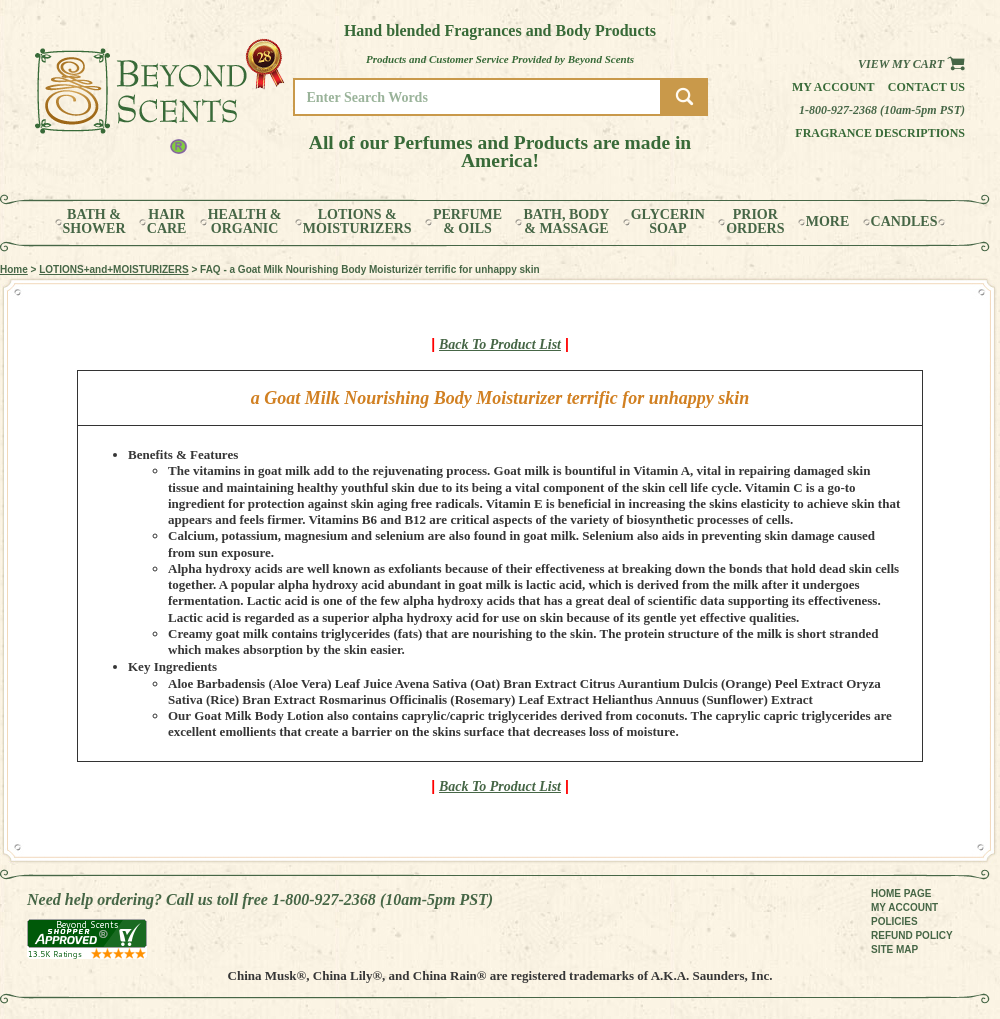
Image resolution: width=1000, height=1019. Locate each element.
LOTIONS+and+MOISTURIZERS (113, 269)
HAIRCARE (167, 222)
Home (14, 269)
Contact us (926, 87)
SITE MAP (894, 949)
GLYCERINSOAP (668, 222)
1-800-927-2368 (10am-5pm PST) (882, 110)
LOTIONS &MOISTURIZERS (357, 222)
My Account (833, 87)
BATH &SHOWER (94, 222)
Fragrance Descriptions (880, 133)
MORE (828, 222)
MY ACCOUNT (904, 907)
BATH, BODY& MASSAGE (566, 222)
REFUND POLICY (912, 935)
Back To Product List (500, 344)
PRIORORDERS (755, 222)
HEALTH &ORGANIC (245, 222)
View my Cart (911, 64)
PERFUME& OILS (467, 222)
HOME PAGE (901, 893)
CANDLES (904, 222)
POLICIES (894, 921)
